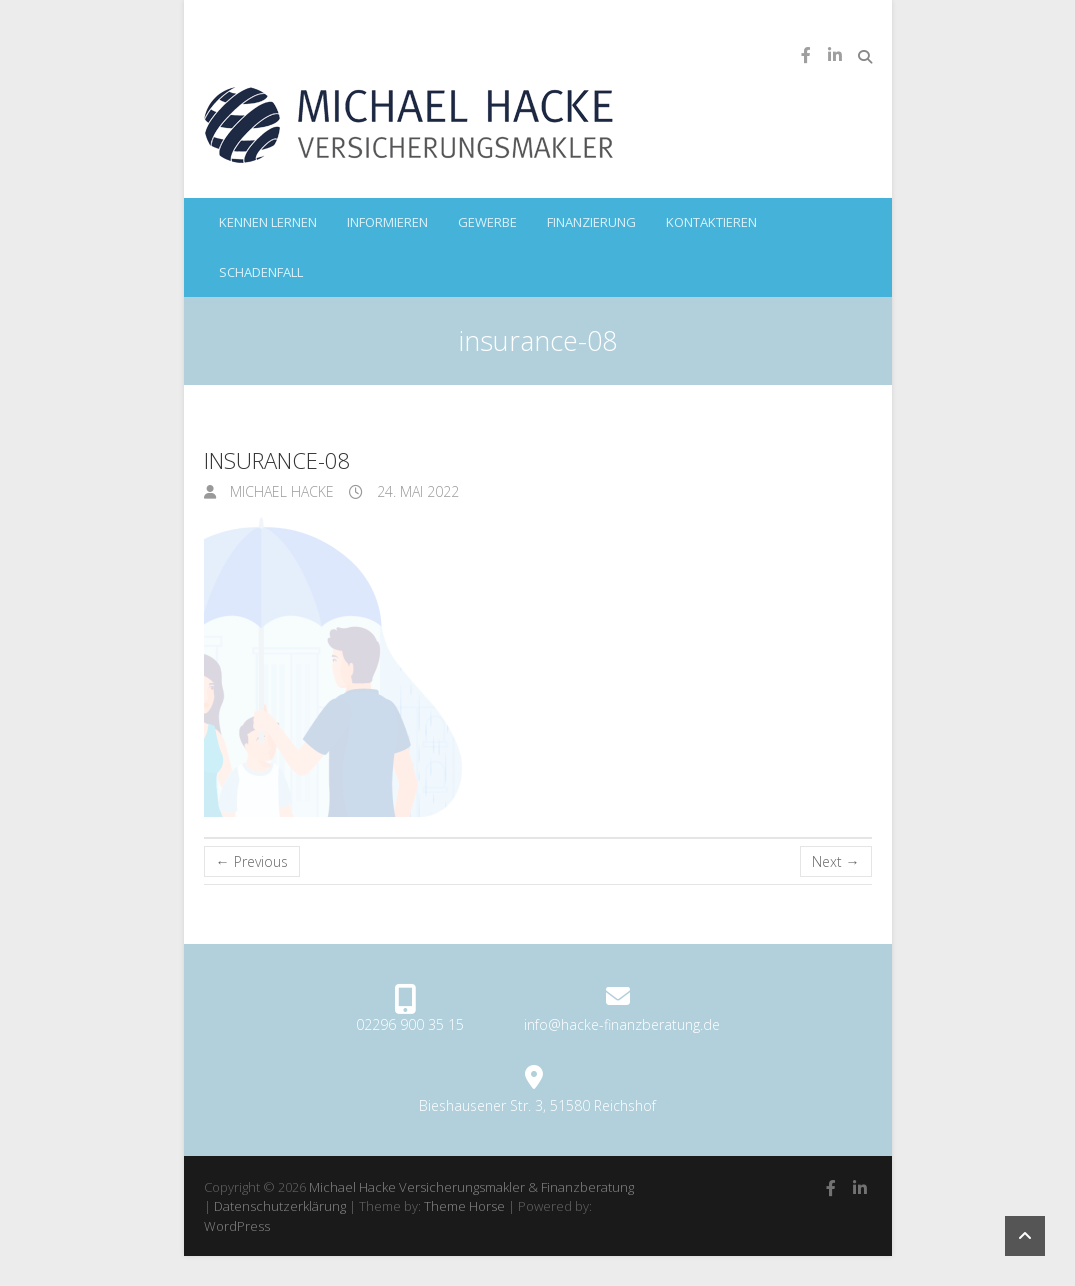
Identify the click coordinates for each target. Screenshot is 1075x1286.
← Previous (252, 861)
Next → (836, 861)
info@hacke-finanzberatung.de (622, 1024)
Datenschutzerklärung (280, 1206)
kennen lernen (268, 222)
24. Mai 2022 (416, 491)
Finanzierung (591, 222)
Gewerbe (487, 222)
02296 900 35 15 (410, 1024)
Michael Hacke (280, 491)
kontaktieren (711, 222)
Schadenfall (261, 272)
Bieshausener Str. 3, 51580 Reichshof (537, 1105)
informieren (387, 222)
